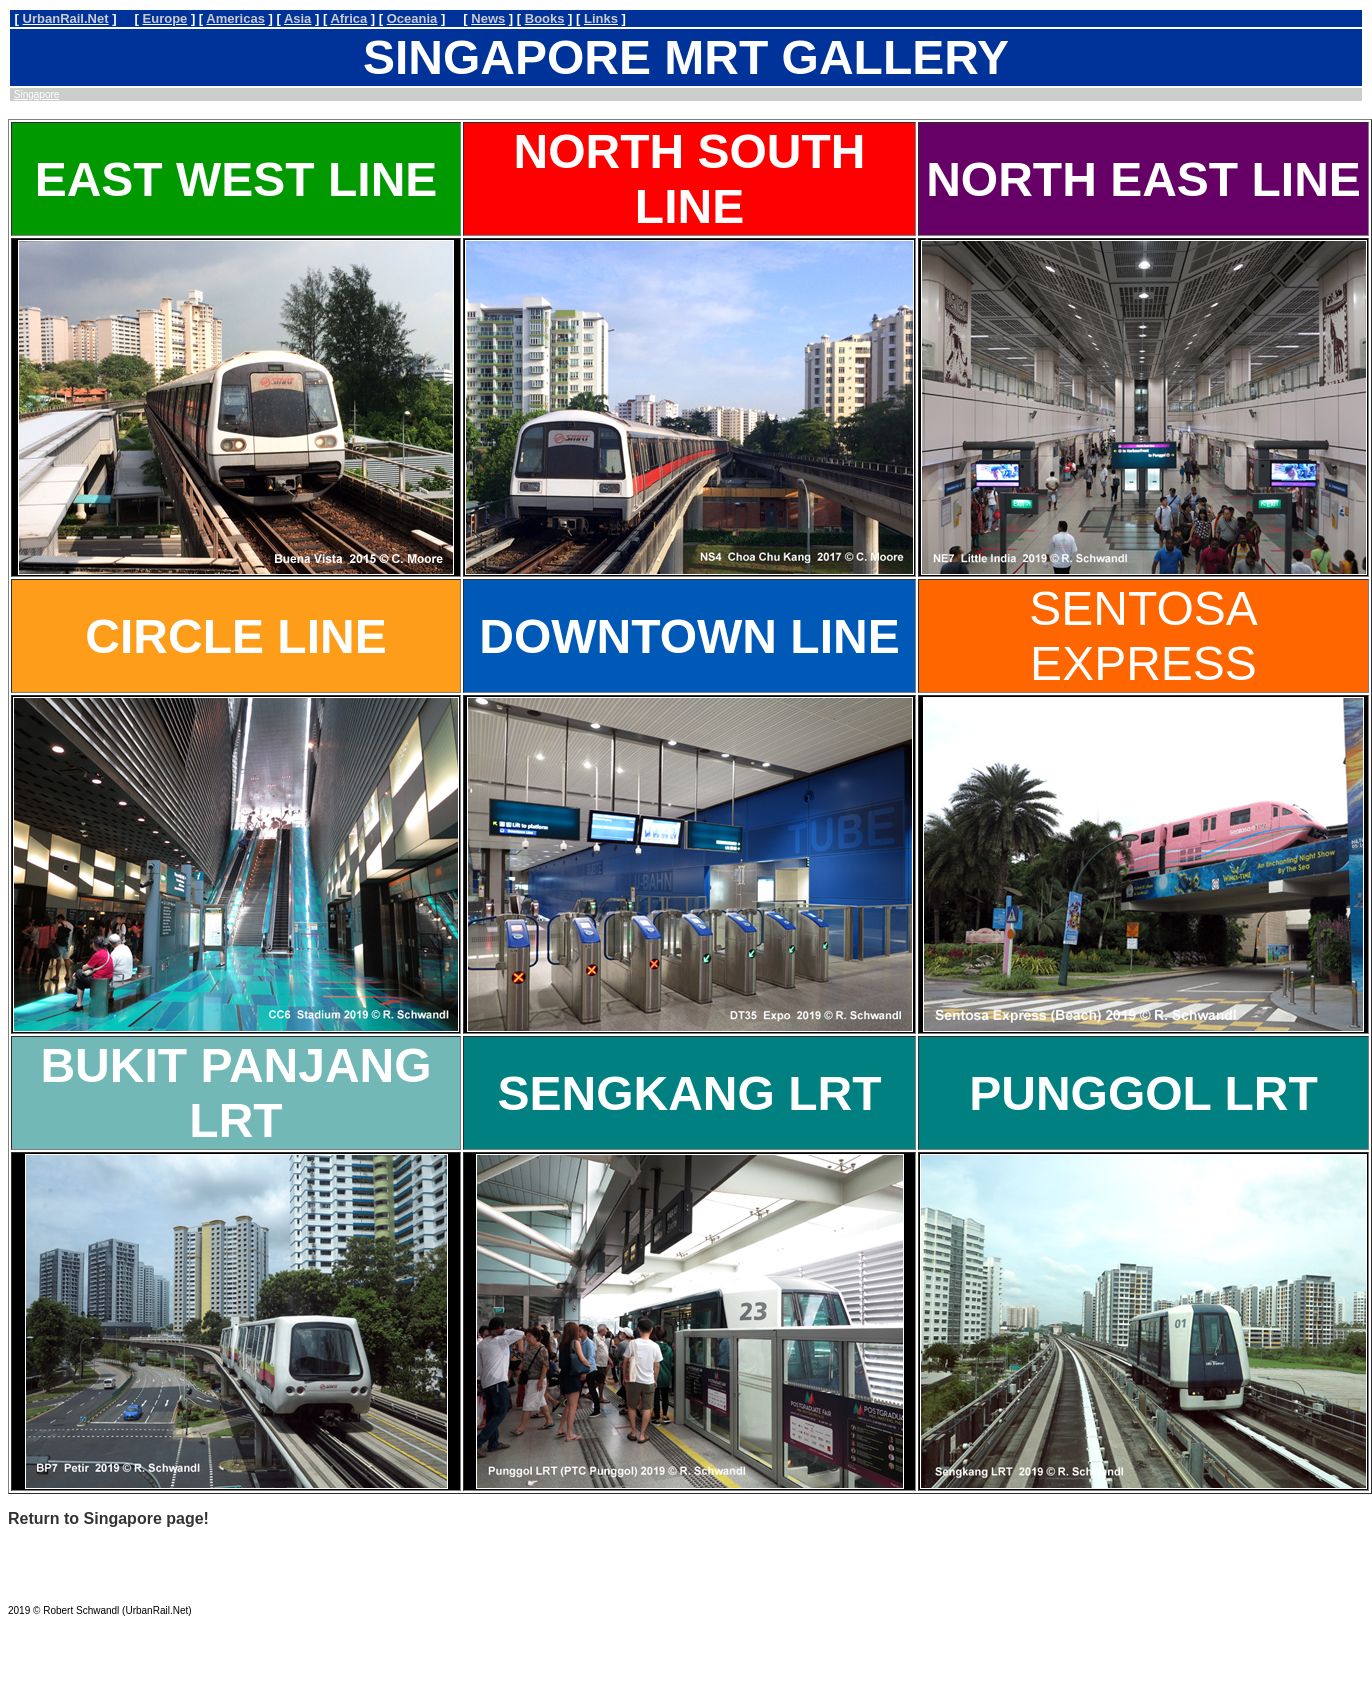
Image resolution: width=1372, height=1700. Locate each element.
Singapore (37, 94)
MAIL (19, 1583)
